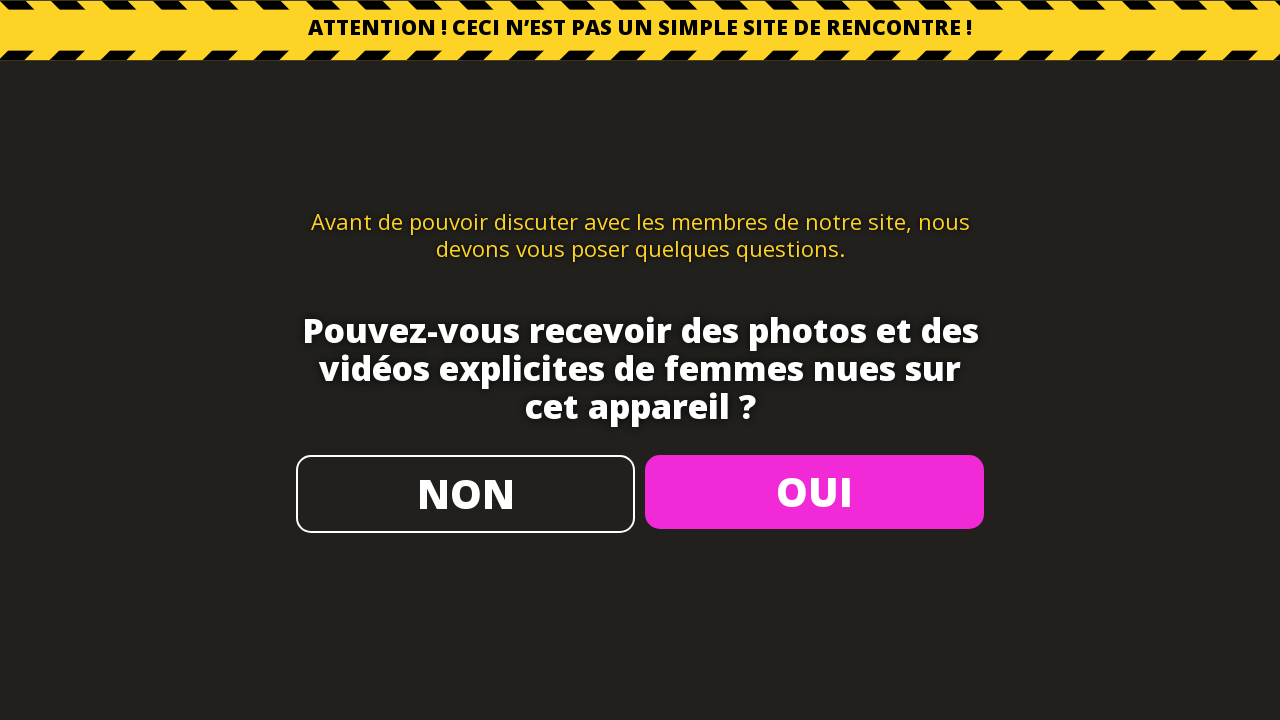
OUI (814, 491)
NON (466, 493)
